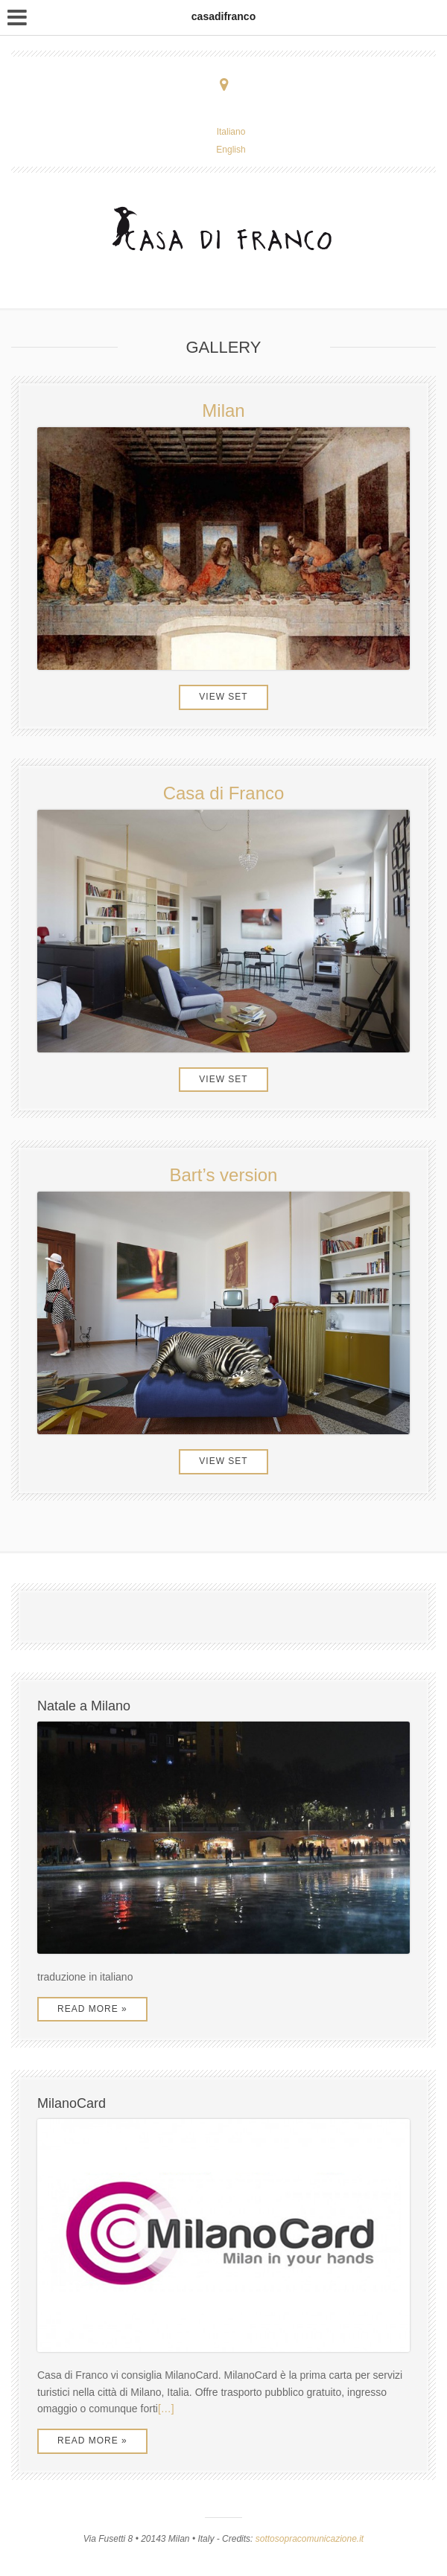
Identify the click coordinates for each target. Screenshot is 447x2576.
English (230, 149)
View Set (223, 696)
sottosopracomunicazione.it (310, 2539)
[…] (166, 2408)
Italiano (231, 132)
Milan (223, 410)
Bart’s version (224, 1175)
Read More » (92, 2009)
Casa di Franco (224, 793)
